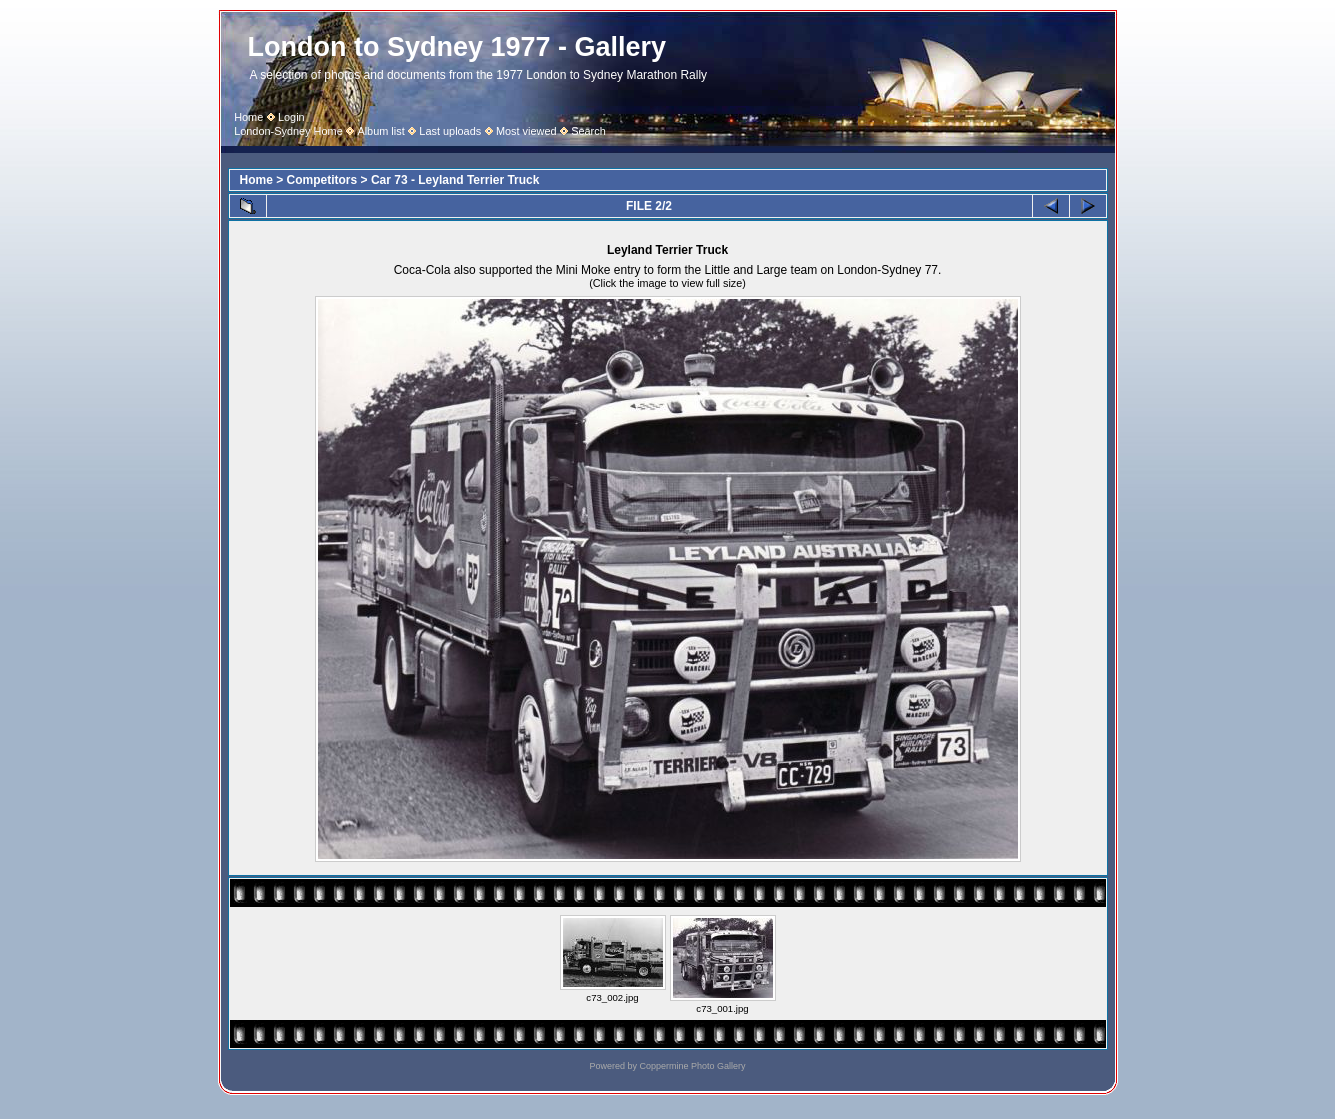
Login (291, 117)
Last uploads (450, 131)
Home (248, 117)
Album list (380, 131)
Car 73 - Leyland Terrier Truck (455, 180)
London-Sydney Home (288, 131)
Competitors (322, 180)
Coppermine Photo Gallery (692, 1066)
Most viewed (526, 131)
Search (588, 131)
